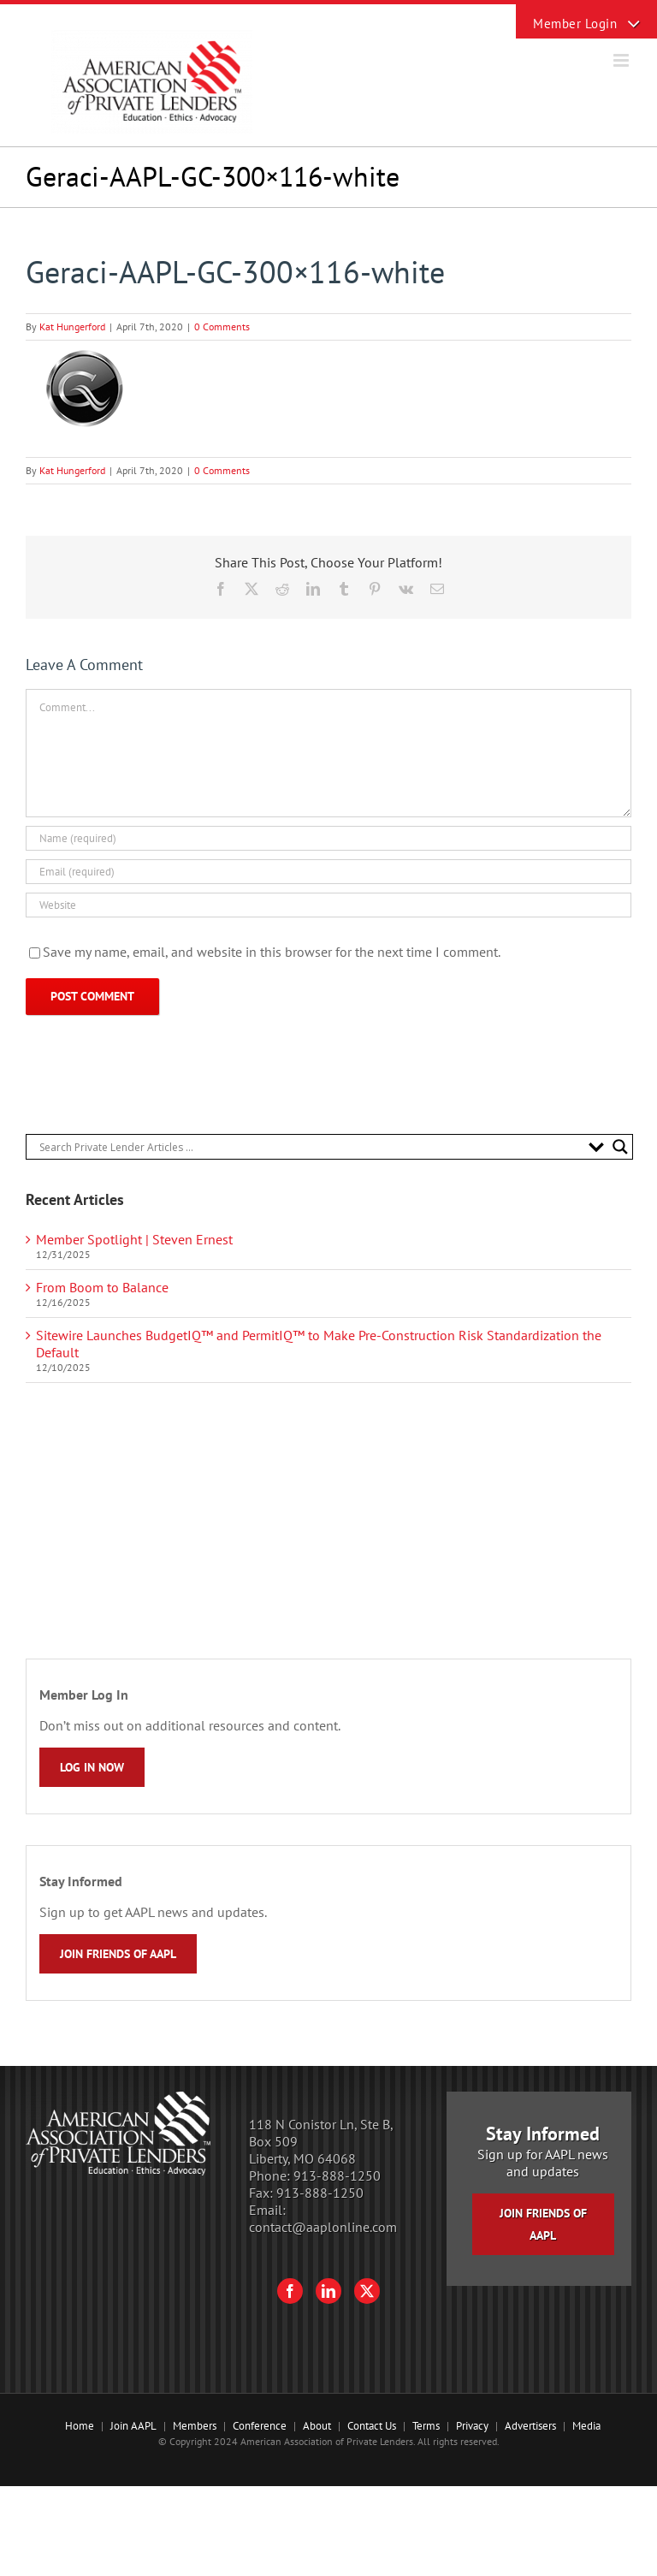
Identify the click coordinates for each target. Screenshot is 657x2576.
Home (79, 2426)
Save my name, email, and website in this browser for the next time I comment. (271, 951)
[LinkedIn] (328, 2291)
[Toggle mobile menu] (622, 60)
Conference (260, 2426)
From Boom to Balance (102, 1287)
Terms (426, 2426)
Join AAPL (133, 2426)
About (317, 2426)
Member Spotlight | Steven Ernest (134, 1239)
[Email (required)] (328, 871)
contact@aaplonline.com (323, 2226)
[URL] (328, 905)
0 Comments (222, 326)
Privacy (472, 2426)
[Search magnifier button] (620, 1147)
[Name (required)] (328, 838)
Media (586, 2426)
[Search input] (309, 1147)
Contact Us (371, 2426)
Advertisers (530, 2426)
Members (194, 2426)
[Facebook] (290, 2291)
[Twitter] (367, 2291)
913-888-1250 (337, 2175)
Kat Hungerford (72, 326)
